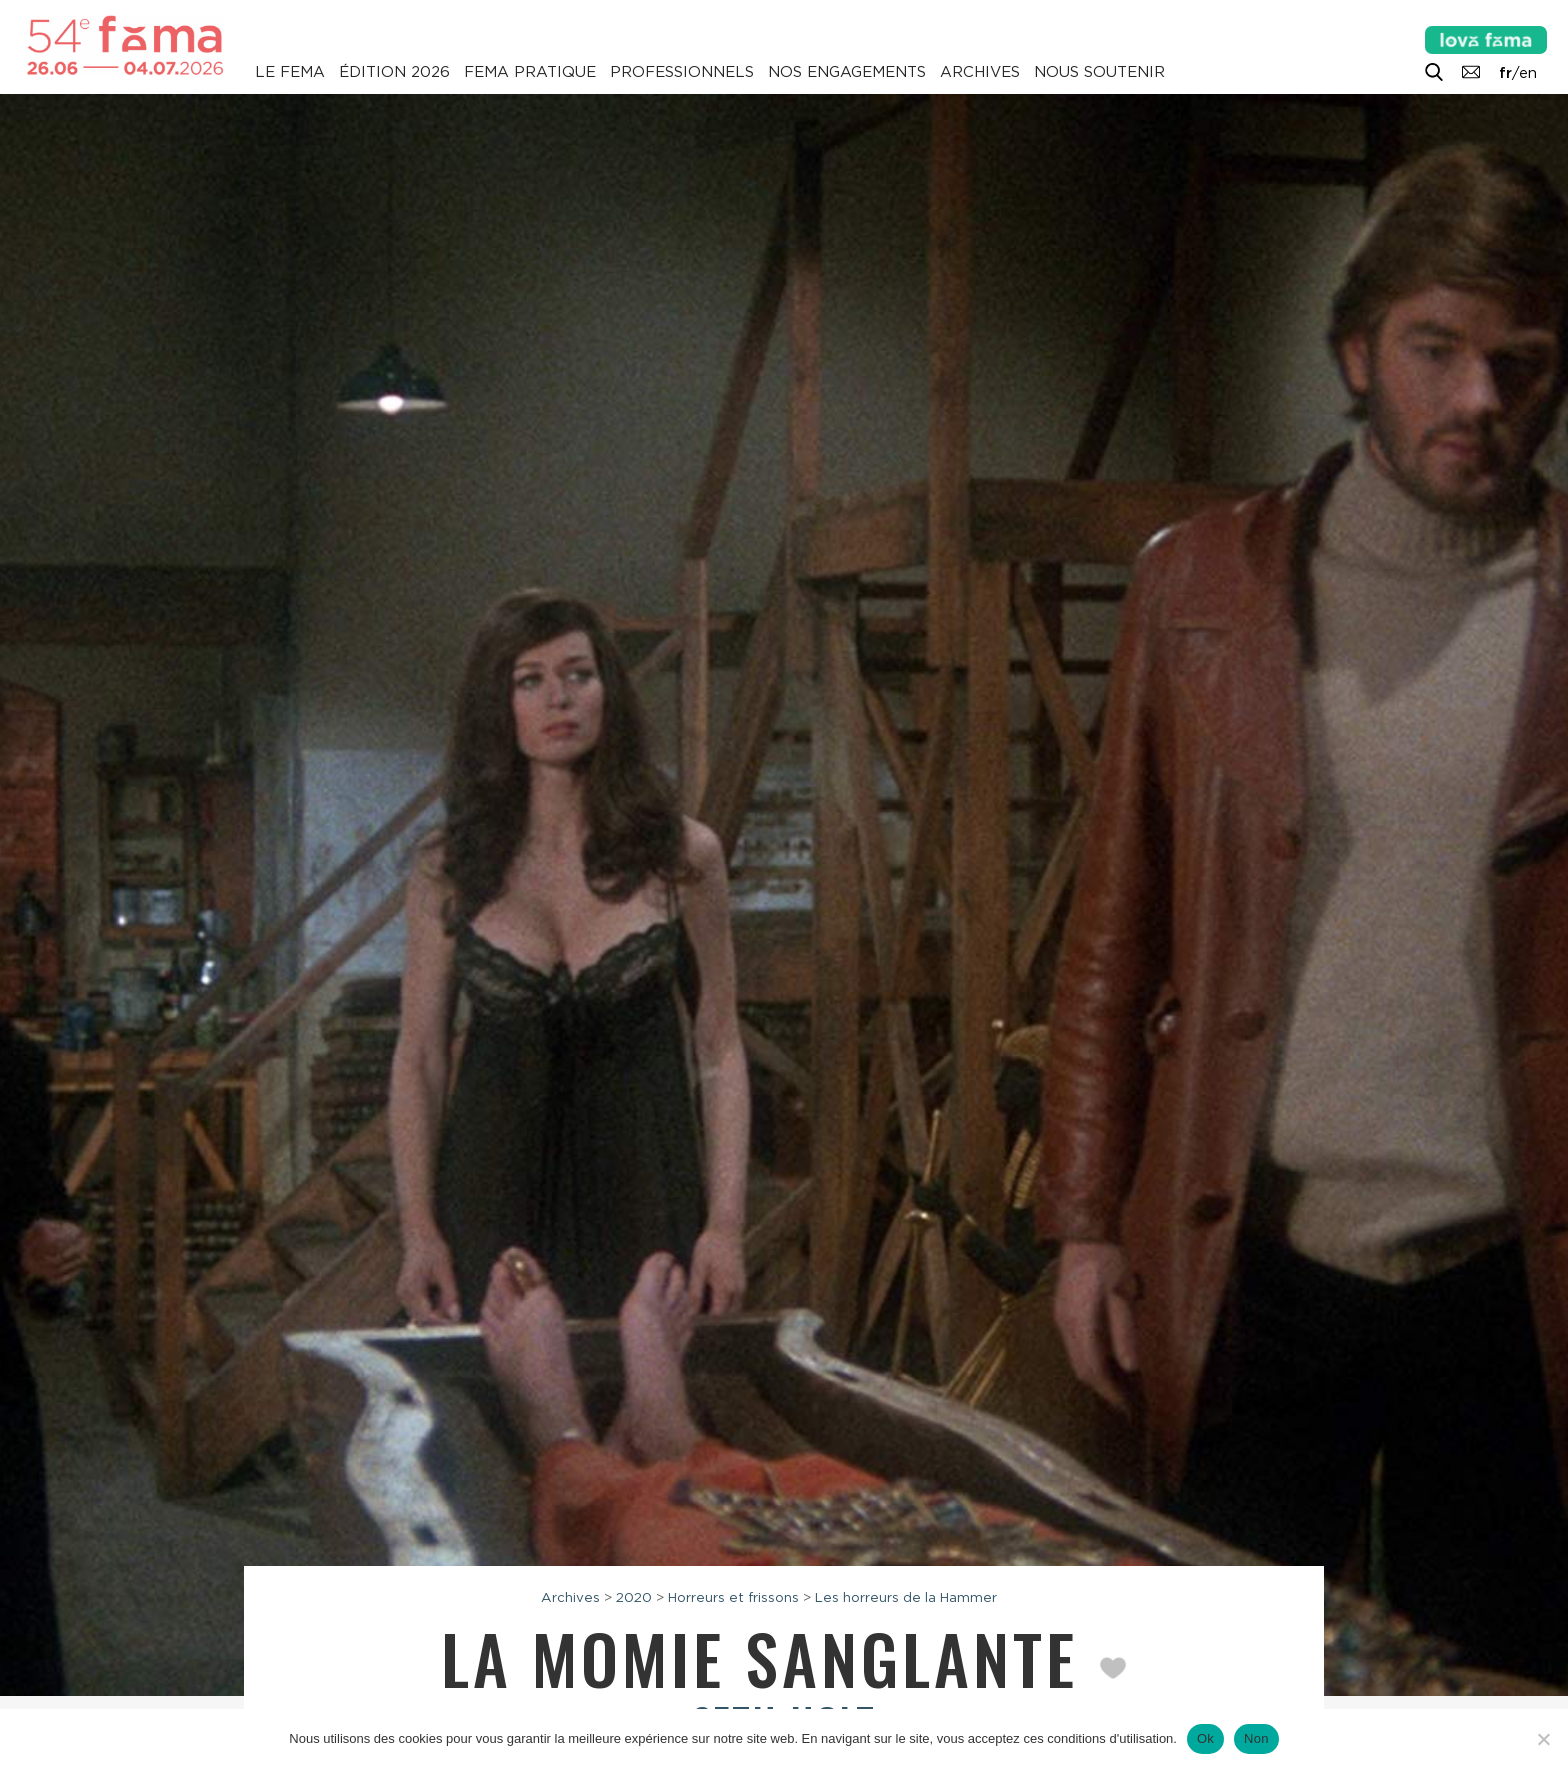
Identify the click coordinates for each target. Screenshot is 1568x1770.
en (1528, 73)
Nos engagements (847, 72)
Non (1256, 1738)
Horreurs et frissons (733, 1597)
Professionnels (682, 72)
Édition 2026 (394, 72)
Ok (1205, 1738)
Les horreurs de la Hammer (906, 1597)
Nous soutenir (1099, 72)
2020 (634, 1597)
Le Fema (290, 72)
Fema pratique (530, 72)
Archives (980, 72)
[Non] (1543, 1739)
